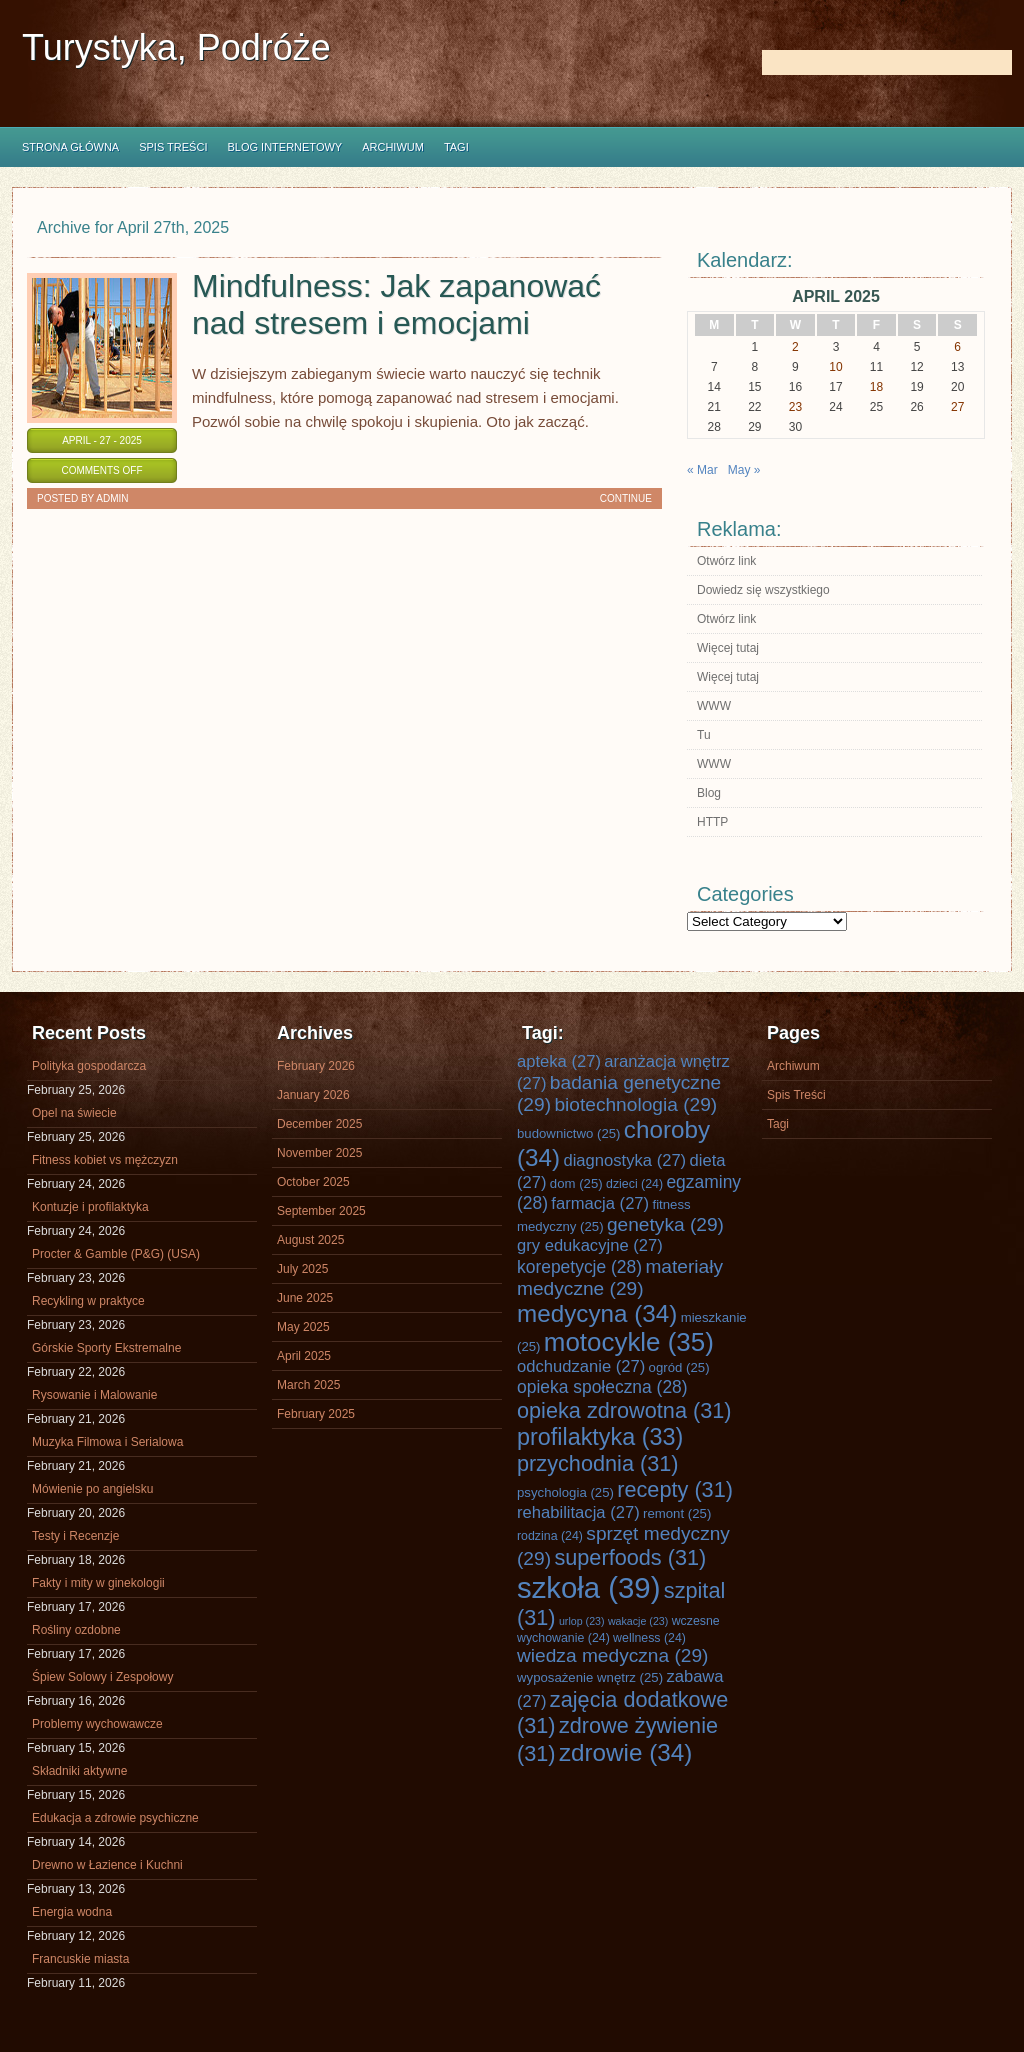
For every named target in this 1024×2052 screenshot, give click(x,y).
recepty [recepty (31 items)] (675, 1489)
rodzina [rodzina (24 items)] (550, 1536)
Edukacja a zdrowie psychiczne (115, 1818)
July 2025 (302, 1269)
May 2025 (303, 1327)
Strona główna (70, 147)
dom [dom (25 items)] (576, 1183)
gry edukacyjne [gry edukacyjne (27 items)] (590, 1245)
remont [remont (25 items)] (677, 1513)
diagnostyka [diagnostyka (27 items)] (624, 1160)
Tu (704, 735)
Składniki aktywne (79, 1771)
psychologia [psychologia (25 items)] (565, 1492)
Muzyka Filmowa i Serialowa (107, 1442)
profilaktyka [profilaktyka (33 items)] (600, 1437)
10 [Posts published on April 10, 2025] (835, 367)
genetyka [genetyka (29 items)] (665, 1224)
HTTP (712, 822)
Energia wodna (72, 1912)
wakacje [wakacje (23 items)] (638, 1621)
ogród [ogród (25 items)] (679, 1367)
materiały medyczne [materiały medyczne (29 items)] (620, 1277)
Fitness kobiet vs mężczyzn (105, 1160)
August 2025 (310, 1240)
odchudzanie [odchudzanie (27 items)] (581, 1366)
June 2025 (305, 1298)
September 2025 (321, 1211)
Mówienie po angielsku (92, 1489)
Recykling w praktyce (88, 1301)
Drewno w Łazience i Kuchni (107, 1865)
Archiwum (393, 147)
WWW (714, 706)
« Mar (702, 470)
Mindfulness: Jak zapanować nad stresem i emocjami (396, 304)
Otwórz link (726, 561)
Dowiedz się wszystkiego (763, 590)
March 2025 (308, 1385)
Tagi (456, 147)
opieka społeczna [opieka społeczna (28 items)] (602, 1387)
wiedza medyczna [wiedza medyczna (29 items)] (613, 1655)
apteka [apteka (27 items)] (559, 1061)
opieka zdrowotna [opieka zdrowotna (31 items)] (624, 1410)
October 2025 (313, 1182)
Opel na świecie (74, 1113)
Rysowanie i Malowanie (94, 1395)
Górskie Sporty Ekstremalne (106, 1348)
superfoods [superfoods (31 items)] (630, 1557)
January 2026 (313, 1095)
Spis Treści (173, 147)
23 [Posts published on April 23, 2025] (795, 407)
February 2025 (316, 1414)
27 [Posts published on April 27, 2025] (957, 407)
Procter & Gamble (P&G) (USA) (116, 1254)
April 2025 (304, 1356)
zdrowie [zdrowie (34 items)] (625, 1752)
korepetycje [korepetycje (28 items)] (579, 1267)
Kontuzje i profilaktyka (90, 1207)
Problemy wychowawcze (97, 1724)
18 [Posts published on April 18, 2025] (876, 387)
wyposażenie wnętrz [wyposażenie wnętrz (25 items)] (590, 1677)
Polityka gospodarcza (89, 1066)
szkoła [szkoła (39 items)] (588, 1587)
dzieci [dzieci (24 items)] (634, 1184)
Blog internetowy (284, 147)
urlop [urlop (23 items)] (582, 1621)
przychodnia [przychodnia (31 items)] (598, 1463)
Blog (709, 793)
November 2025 (319, 1153)
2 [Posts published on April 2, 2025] (795, 347)
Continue (626, 498)
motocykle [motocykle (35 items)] (629, 1342)
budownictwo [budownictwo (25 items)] (569, 1133)
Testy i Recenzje (75, 1536)
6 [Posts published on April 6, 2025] (957, 347)
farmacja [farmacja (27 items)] (600, 1203)
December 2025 (319, 1124)
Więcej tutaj (728, 648)
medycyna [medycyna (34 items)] (597, 1313)
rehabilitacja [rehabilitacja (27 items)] (578, 1512)
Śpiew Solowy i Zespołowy (102, 1677)
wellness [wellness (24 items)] (649, 1638)
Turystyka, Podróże (176, 47)
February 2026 (316, 1066)
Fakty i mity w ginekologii (98, 1583)
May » (744, 470)
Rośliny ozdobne (76, 1630)
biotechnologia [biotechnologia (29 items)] (635, 1104)
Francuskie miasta (80, 1959)
